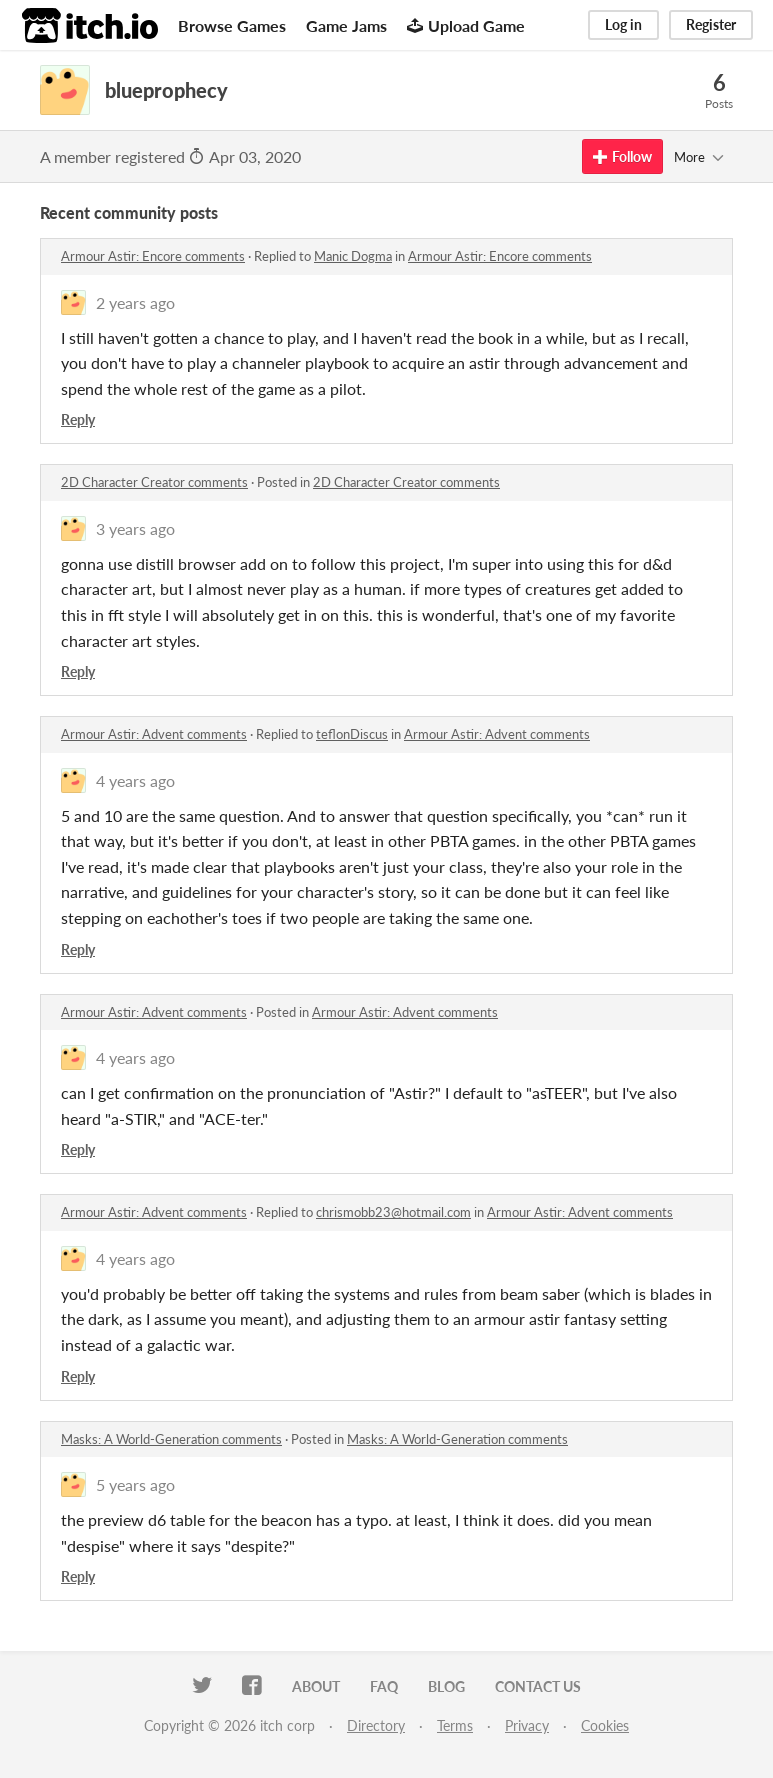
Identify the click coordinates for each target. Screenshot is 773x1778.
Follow (622, 156)
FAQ (384, 1686)
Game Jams (346, 25)
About (316, 1686)
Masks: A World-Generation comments (171, 1439)
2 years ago (135, 302)
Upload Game (466, 25)
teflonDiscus (352, 734)
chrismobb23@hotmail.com (393, 1212)
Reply (78, 419)
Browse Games (232, 25)
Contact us (538, 1686)
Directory (376, 1725)
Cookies (605, 1725)
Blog (446, 1686)
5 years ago (135, 1484)
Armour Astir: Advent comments (154, 734)
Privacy (527, 1725)
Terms (455, 1725)
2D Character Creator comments (154, 482)
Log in (623, 24)
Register (711, 24)
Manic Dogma (353, 256)
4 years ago (135, 780)
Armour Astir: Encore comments (153, 256)
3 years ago (135, 528)
